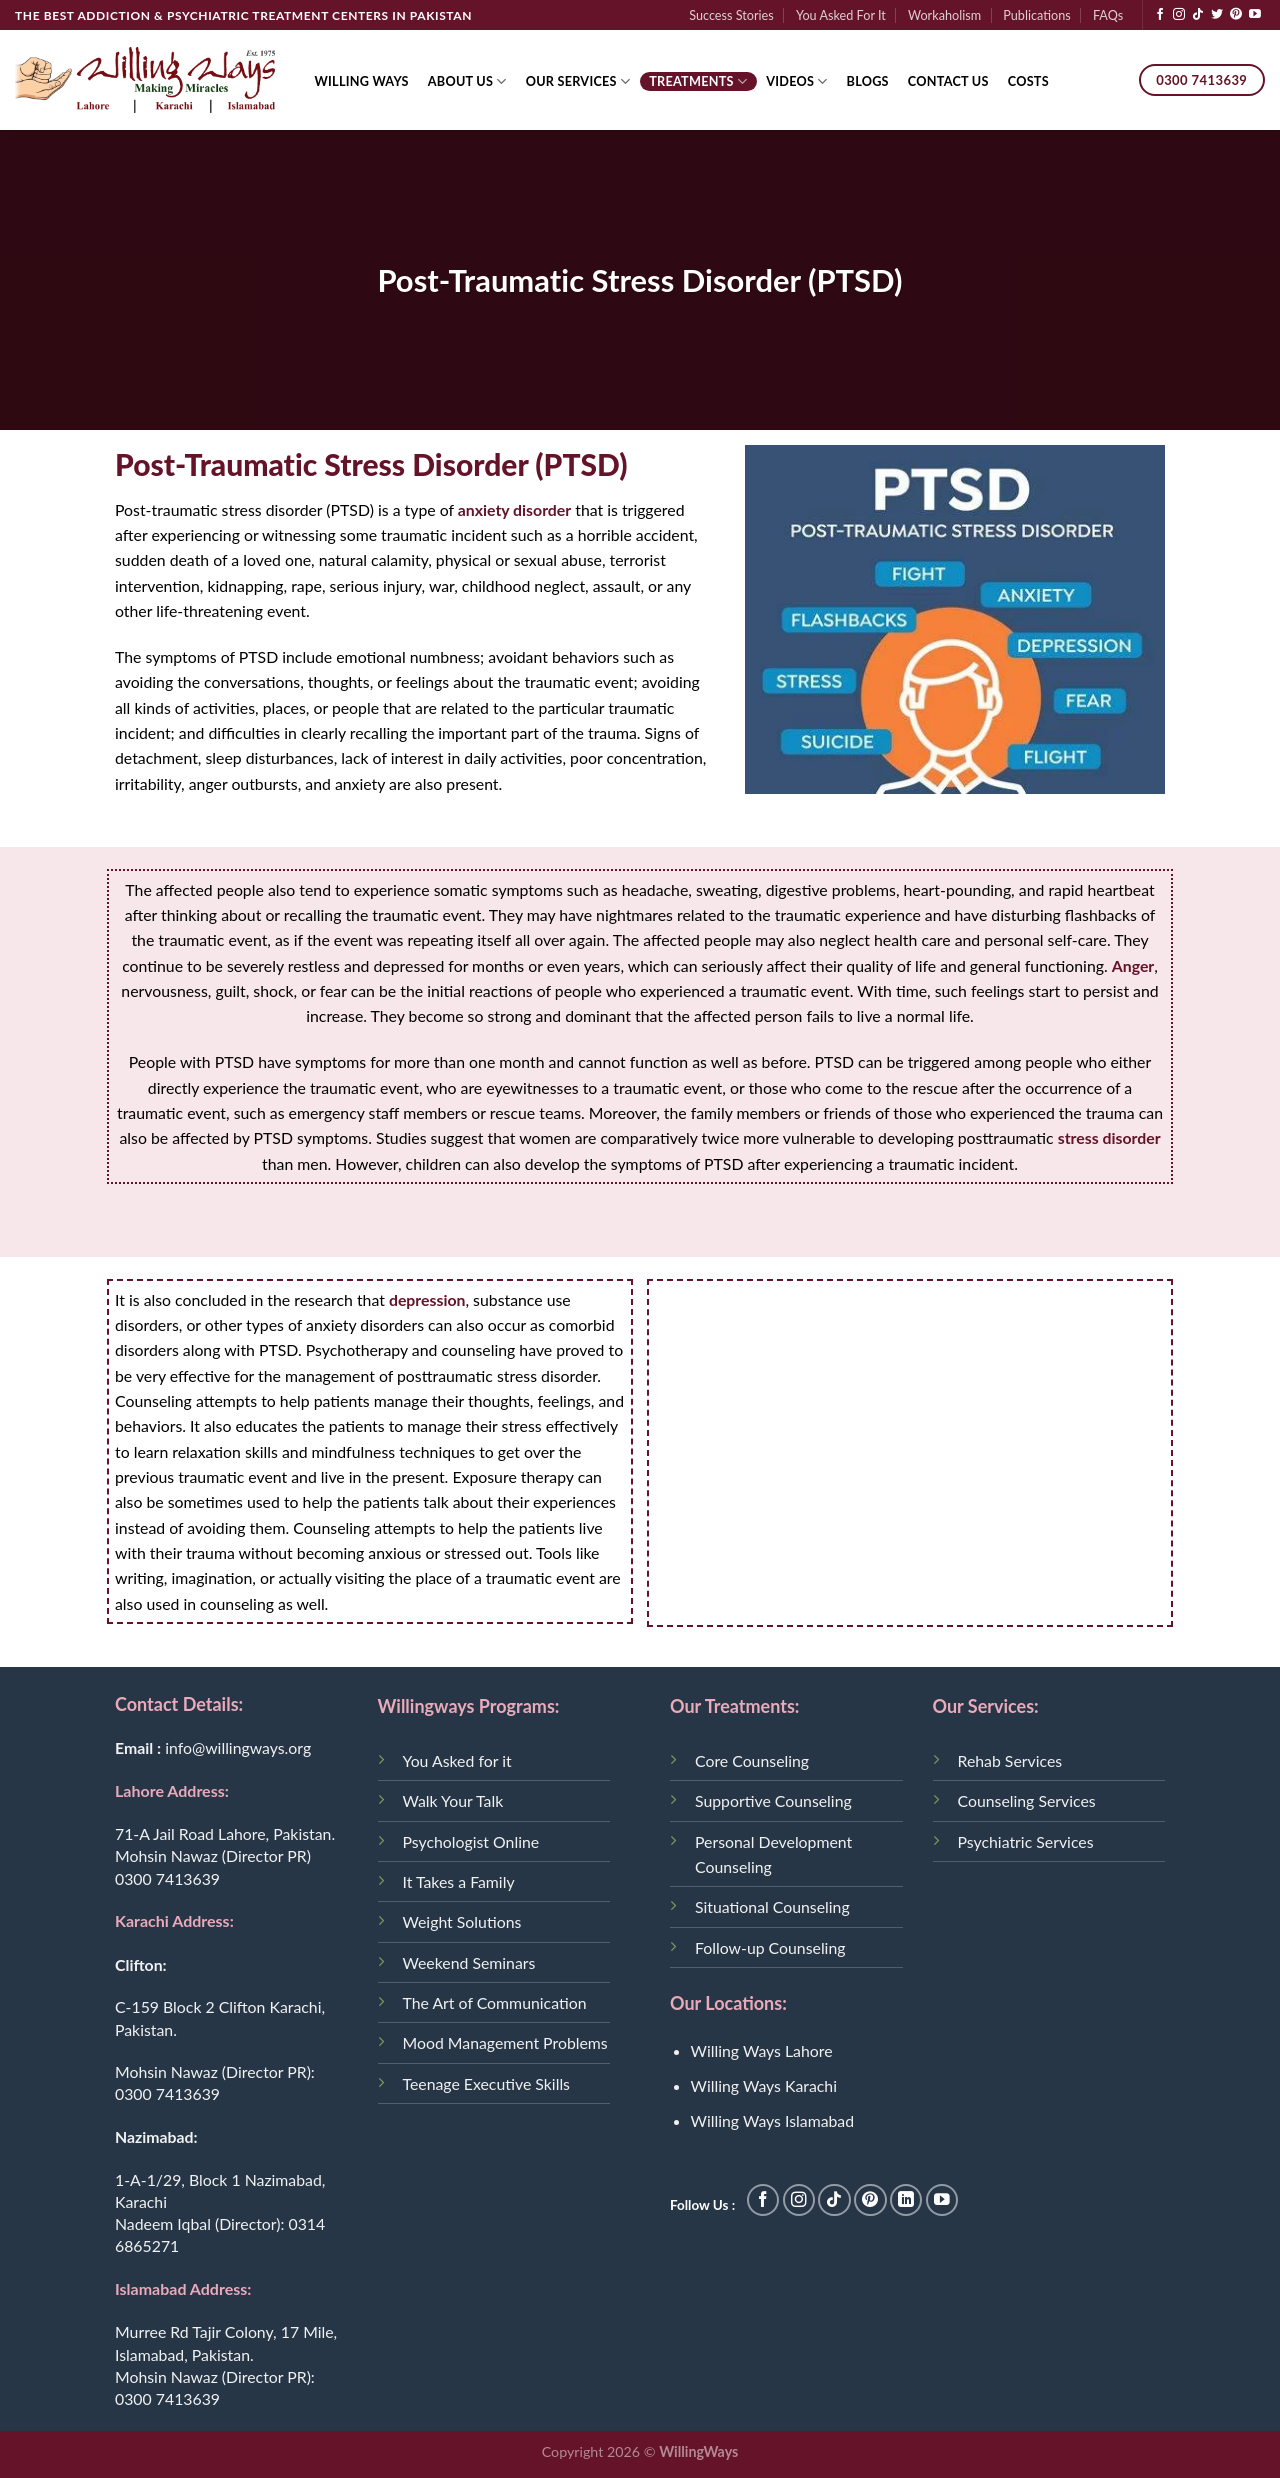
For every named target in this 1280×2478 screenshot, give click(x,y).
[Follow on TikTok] (1198, 15)
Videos (796, 81)
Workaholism (944, 15)
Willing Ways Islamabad (773, 2120)
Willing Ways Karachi (764, 2085)
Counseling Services (1027, 1800)
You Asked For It (841, 15)
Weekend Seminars (469, 1962)
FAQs (1108, 15)
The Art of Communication (495, 2002)
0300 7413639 (167, 1878)
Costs (1028, 81)
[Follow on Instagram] (1179, 15)
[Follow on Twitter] (1217, 15)
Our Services (578, 81)
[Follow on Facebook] (1160, 15)
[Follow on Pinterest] (1236, 15)
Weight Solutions (462, 1921)
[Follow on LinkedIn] (906, 2200)
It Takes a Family (459, 1881)
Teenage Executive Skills (486, 2083)
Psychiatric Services (1026, 1841)
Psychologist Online (471, 1841)
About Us (467, 81)
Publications (1036, 15)
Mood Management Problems (505, 2042)
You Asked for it (457, 1760)
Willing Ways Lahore (762, 2050)
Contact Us (948, 81)
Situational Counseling (772, 1906)
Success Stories (731, 15)
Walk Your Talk (453, 1800)
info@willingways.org (238, 1747)
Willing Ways (362, 81)
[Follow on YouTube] (1255, 15)
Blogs (868, 81)
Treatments (698, 81)
